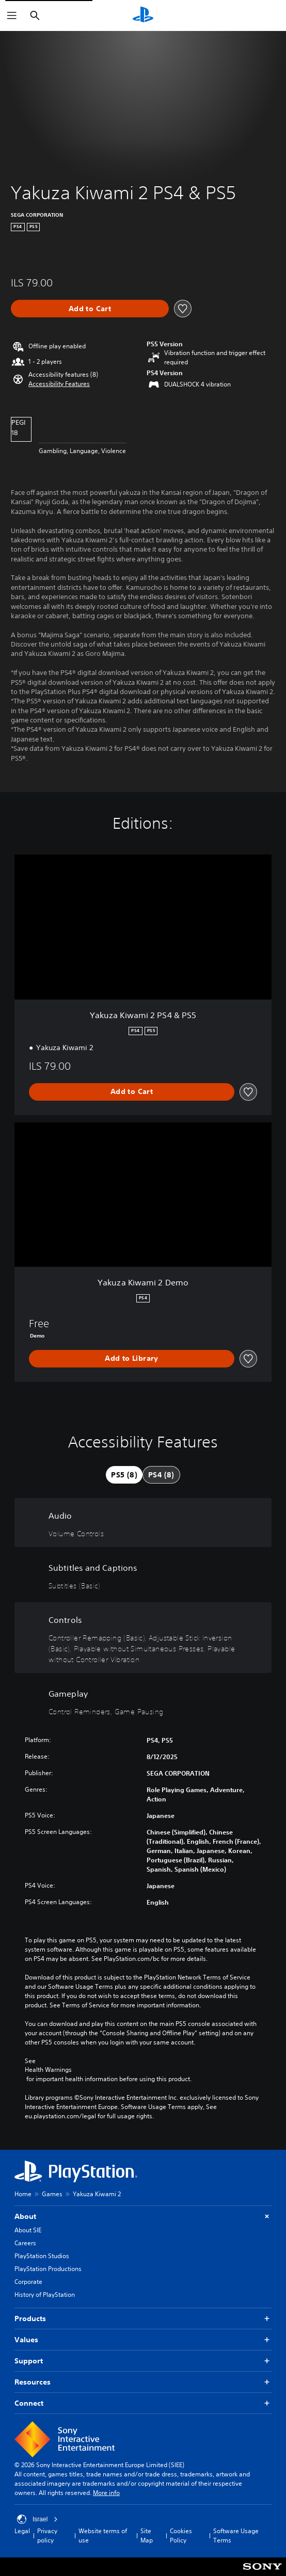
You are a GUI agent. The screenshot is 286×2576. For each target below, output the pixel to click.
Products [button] (143, 2319)
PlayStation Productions (48, 2268)
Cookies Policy (181, 2535)
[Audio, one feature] (143, 1522)
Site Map (146, 2535)
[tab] (124, 1475)
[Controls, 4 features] (143, 1637)
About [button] (143, 2216)
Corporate (28, 2281)
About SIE (27, 2230)
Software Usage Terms (236, 2535)
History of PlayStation (44, 2294)
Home (22, 2193)
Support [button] (143, 2361)
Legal (22, 2530)
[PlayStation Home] (143, 15)
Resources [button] (143, 2382)
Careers (25, 2243)
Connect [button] (143, 2403)
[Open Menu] (12, 15)
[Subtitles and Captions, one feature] (143, 1574)
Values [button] (143, 2340)
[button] (59, 384)
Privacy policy (47, 2535)
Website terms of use (102, 2535)
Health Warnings (48, 2070)
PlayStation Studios (41, 2255)
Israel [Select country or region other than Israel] (37, 2519)
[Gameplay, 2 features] (143, 1700)
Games (52, 2193)
